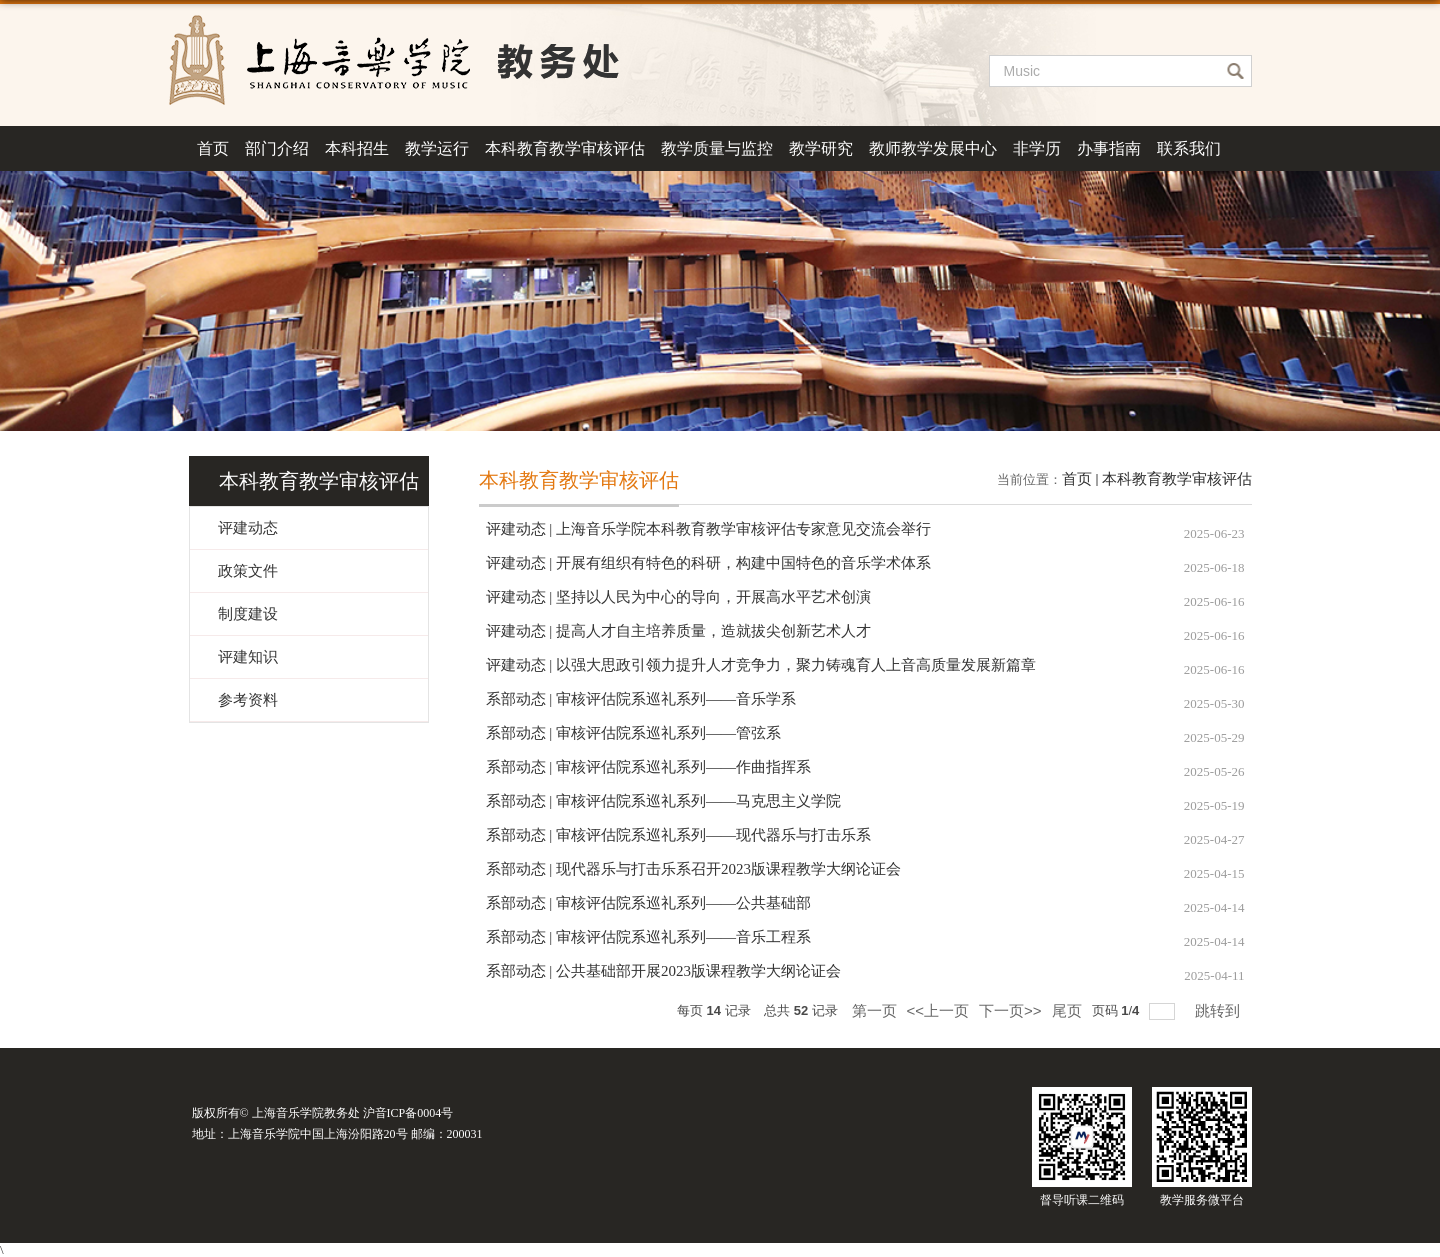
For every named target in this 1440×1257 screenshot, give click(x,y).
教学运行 (437, 148)
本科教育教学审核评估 (565, 148)
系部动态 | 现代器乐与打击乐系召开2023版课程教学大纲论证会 (694, 869)
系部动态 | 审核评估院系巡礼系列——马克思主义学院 (664, 801)
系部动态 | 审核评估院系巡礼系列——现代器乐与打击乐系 (679, 835)
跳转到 (1219, 1010)
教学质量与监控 (717, 148)
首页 (213, 148)
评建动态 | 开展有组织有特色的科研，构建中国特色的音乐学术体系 (709, 563)
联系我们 (1189, 148)
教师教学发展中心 (933, 148)
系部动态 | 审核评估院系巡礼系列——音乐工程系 (649, 937)
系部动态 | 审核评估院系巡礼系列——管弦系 (634, 733)
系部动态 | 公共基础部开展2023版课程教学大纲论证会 (664, 971)
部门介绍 (277, 148)
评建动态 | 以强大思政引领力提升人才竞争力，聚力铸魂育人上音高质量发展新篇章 (761, 665)
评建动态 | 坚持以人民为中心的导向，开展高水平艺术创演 (679, 597)
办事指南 (1109, 148)
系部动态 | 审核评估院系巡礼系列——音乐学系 (641, 699)
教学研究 (821, 148)
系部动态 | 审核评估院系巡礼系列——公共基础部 (649, 903)
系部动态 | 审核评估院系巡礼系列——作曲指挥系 (649, 767)
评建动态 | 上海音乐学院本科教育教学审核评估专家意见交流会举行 (709, 529)
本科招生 (357, 148)
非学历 (1037, 148)
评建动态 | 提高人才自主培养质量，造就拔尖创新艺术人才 (679, 631)
